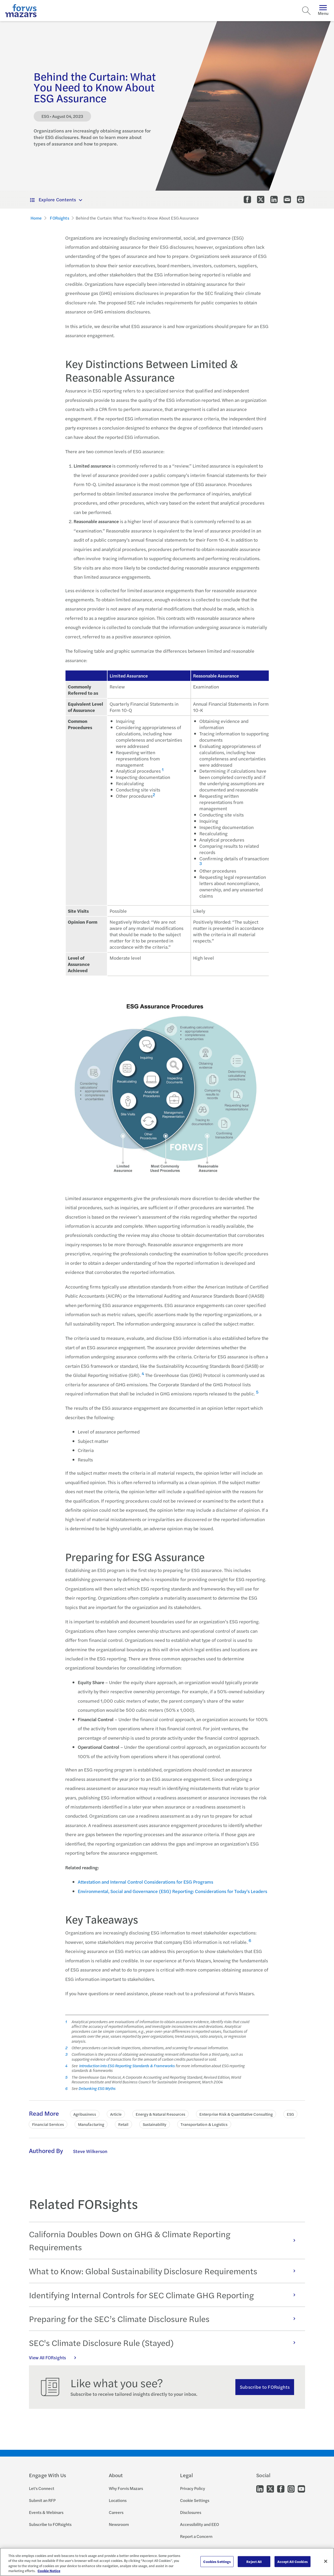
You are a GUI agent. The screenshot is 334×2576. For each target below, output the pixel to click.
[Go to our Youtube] (301, 2488)
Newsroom (119, 2524)
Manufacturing (91, 2124)
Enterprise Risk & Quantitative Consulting (236, 2114)
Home (36, 218)
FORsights (59, 218)
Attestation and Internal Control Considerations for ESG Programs (145, 1881)
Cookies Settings (217, 2561)
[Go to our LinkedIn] (260, 2488)
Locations (118, 2500)
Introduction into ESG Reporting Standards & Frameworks (126, 2065)
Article (116, 2114)
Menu (323, 10)
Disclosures (190, 2512)
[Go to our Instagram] (291, 2488)
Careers (116, 2512)
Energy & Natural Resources (160, 2114)
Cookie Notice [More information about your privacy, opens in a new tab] (49, 2570)
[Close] (325, 2561)
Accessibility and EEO (199, 2524)
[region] (167, 2562)
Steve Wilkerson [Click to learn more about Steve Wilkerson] (90, 2151)
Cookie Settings (194, 2500)
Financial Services (48, 2124)
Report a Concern (196, 2536)
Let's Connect (41, 2488)
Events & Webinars (46, 2512)
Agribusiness (84, 2114)
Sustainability (154, 2124)
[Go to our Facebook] (280, 2488)
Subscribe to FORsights (265, 2387)
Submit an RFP (42, 2500)
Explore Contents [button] (53, 199)
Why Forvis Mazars (126, 2488)
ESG (290, 2114)
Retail (123, 2124)
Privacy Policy (192, 2488)
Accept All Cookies (292, 2561)
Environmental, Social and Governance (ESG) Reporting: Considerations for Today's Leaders (172, 1891)
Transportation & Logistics (204, 2124)
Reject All (254, 2561)
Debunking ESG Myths (97, 2088)
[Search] (306, 10)
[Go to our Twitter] (270, 2488)
